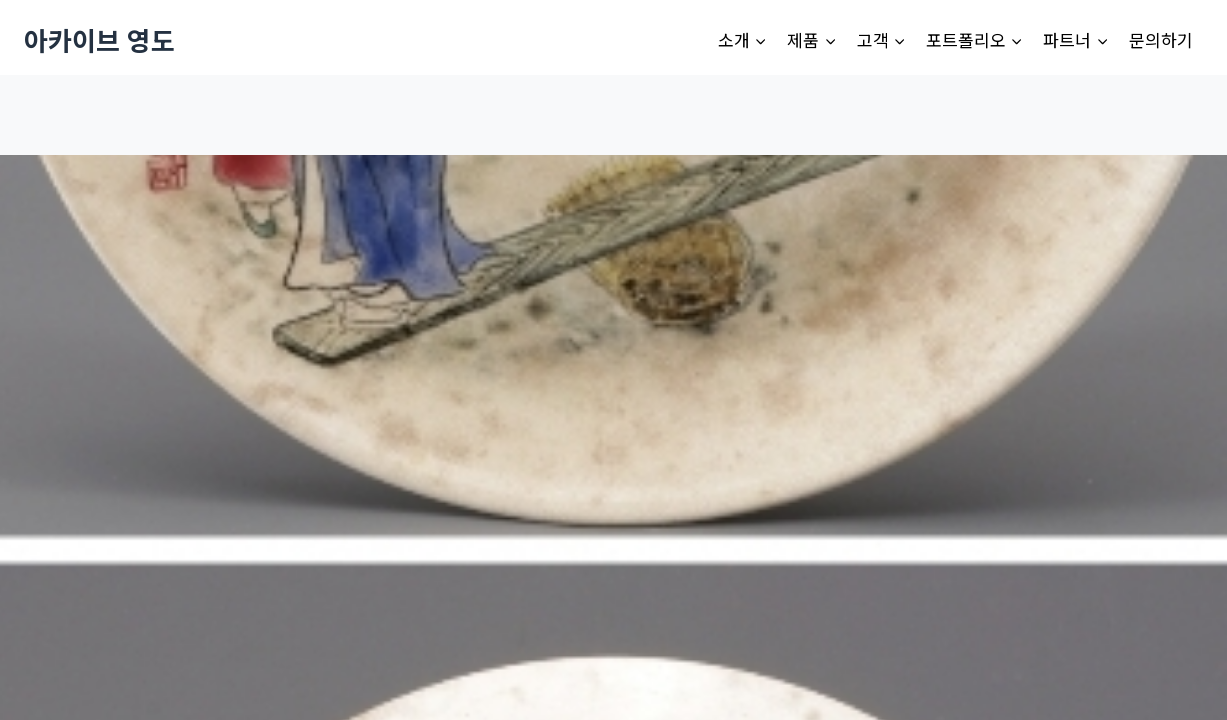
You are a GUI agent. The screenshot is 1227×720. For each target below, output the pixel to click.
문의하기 (1161, 39)
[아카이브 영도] (99, 39)
